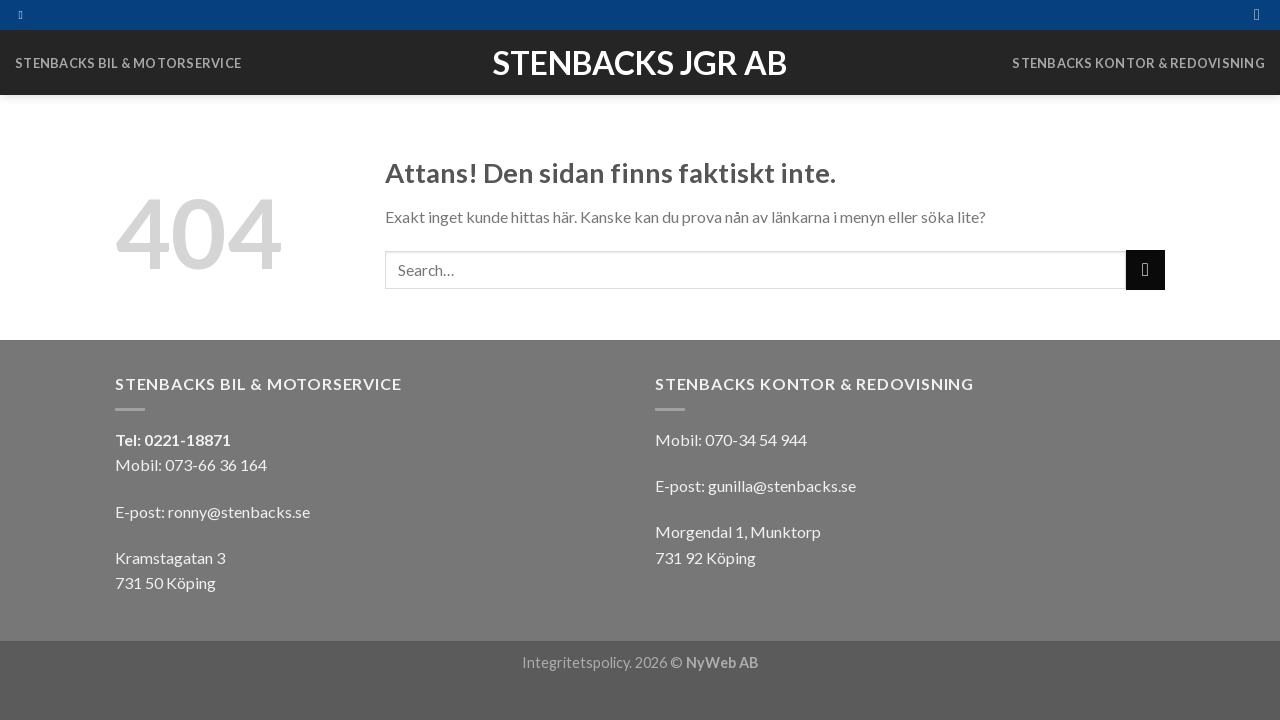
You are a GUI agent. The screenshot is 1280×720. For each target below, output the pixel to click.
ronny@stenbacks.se (239, 511)
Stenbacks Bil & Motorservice (128, 63)
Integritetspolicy (575, 662)
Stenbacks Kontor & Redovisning (1138, 63)
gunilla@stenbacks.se (782, 485)
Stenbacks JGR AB (640, 63)
